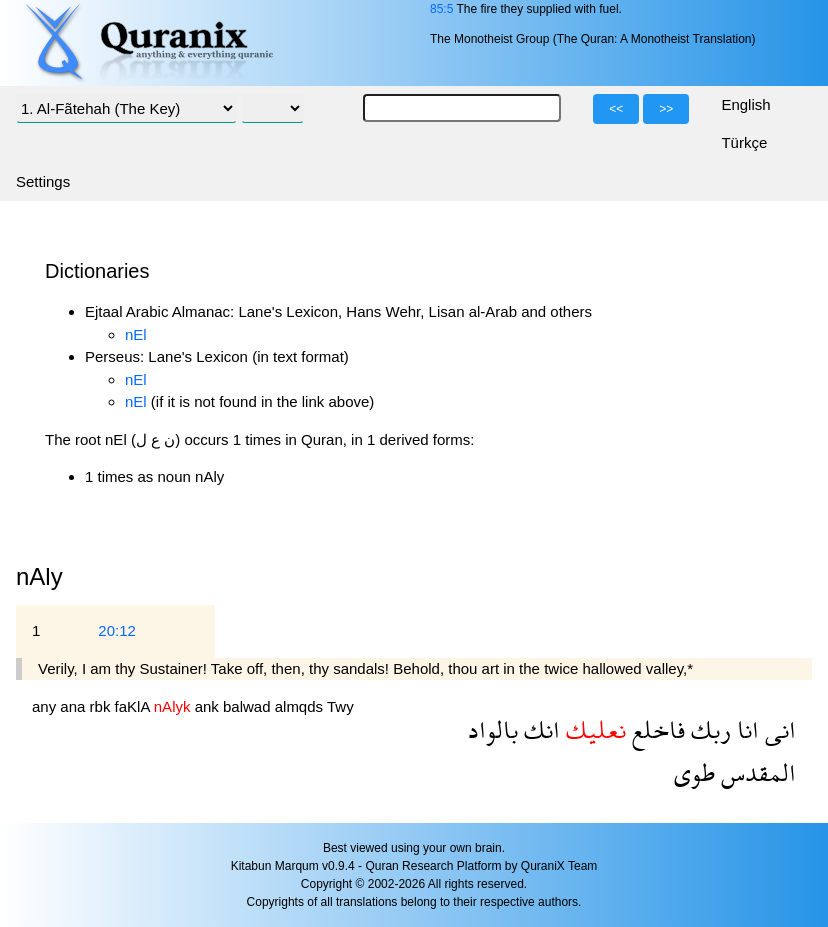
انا (745, 729)
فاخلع (655, 729)
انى (777, 729)
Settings (43, 181)
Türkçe (744, 142)
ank (209, 706)
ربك (708, 729)
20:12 (117, 630)
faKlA (134, 706)
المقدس (755, 772)
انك (539, 729)
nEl (136, 334)
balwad (249, 706)
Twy (340, 706)
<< (616, 109)
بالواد (493, 729)
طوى (694, 772)
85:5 (441, 9)
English (745, 104)
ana (74, 706)
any (46, 706)
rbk (102, 706)
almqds (301, 706)
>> (666, 109)
